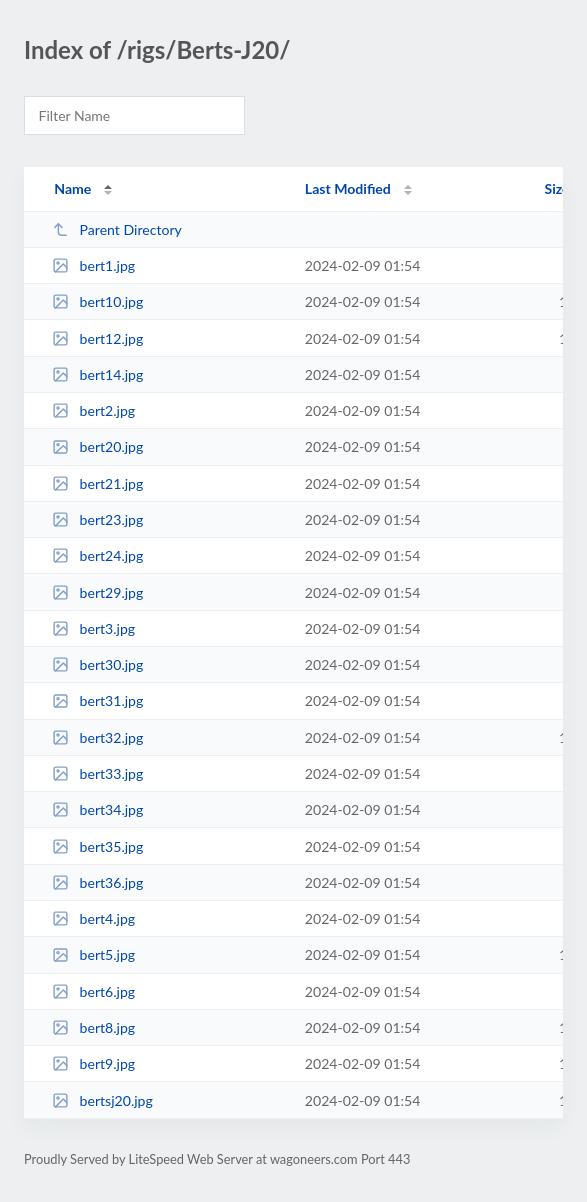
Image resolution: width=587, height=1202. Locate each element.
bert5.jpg (93, 954)
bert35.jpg (97, 846)
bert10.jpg (97, 301)
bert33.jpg (97, 773)
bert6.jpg (93, 991)
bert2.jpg (93, 410)
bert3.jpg (93, 628)
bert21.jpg (97, 483)
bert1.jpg (93, 265)
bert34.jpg (97, 809)
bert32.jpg (97, 737)
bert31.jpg (97, 700)
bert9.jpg (93, 1063)
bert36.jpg (97, 882)
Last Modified (348, 188)
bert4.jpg (93, 918)
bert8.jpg (93, 1027)
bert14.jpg (97, 374)
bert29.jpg (97, 592)
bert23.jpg (97, 519)
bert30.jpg (97, 664)
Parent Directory (117, 229)
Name (72, 188)
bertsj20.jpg (102, 1100)
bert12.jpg (97, 338)
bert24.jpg (97, 555)
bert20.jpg (97, 446)
